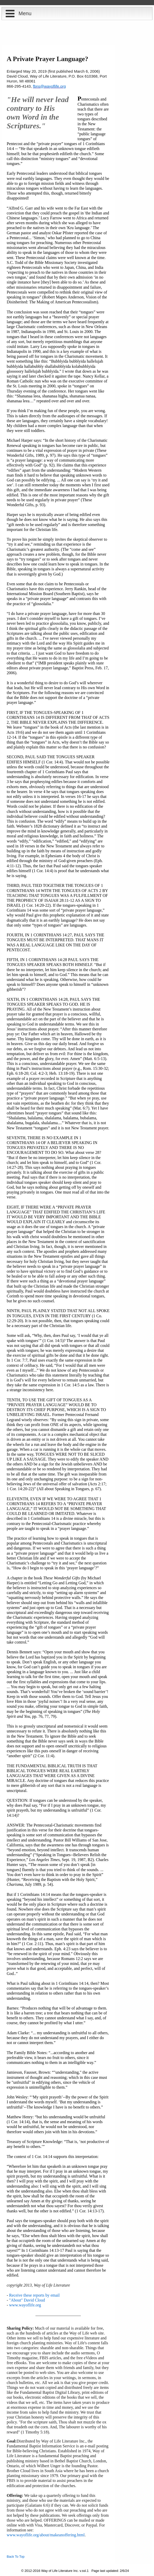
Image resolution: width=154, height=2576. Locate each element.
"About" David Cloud (27, 2300)
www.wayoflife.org (25, 2305)
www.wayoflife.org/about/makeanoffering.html (46, 2535)
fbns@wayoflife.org (49, 86)
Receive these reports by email (34, 2295)
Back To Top (15, 2556)
